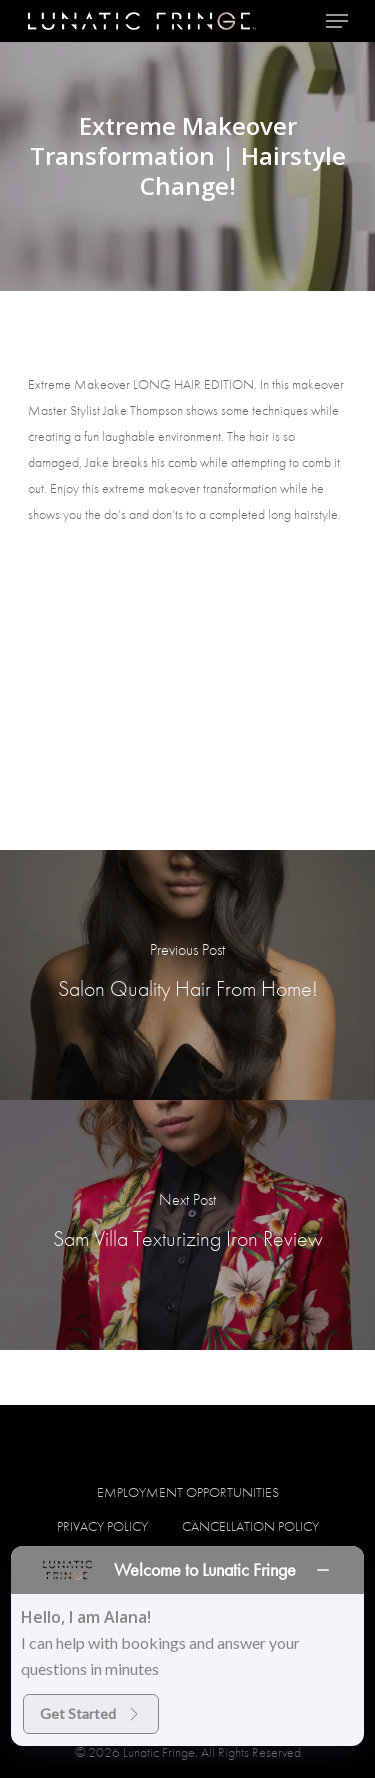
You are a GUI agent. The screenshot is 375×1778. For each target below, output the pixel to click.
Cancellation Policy (250, 1526)
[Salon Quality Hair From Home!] (187, 975)
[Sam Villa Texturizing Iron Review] (187, 1225)
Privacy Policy (102, 1526)
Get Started (91, 1713)
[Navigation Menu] (337, 21)
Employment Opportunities (188, 1492)
